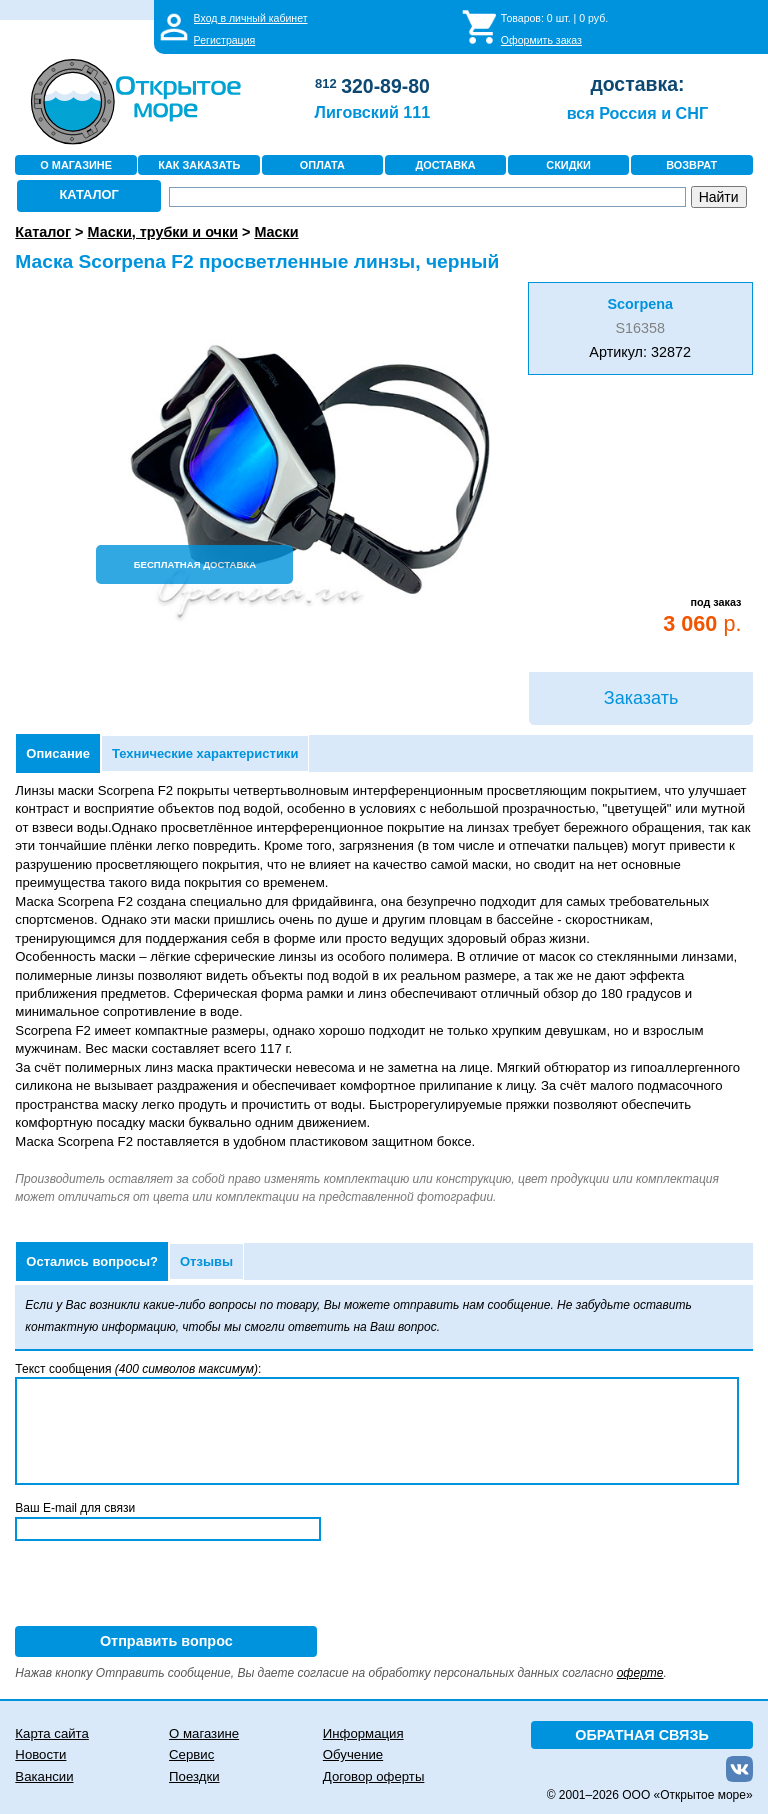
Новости (40, 1754)
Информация (363, 1733)
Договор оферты (374, 1776)
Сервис (191, 1754)
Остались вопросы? (92, 1261)
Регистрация (225, 40)
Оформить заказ (541, 40)
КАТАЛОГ (89, 194)
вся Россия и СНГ (637, 113)
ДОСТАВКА (445, 165)
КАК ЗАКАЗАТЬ (199, 165)
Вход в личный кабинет (251, 18)
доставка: (637, 84)
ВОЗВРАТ (691, 165)
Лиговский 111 (373, 112)
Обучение (353, 1754)
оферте (640, 1673)
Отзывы (206, 1261)
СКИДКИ (568, 165)
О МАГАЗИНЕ (76, 165)
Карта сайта (51, 1733)
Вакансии (44, 1776)
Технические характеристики (205, 753)
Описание (58, 753)
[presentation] (167, 1587)
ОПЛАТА (322, 165)
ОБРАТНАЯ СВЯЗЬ (642, 1735)
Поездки (194, 1776)
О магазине (204, 1733)
